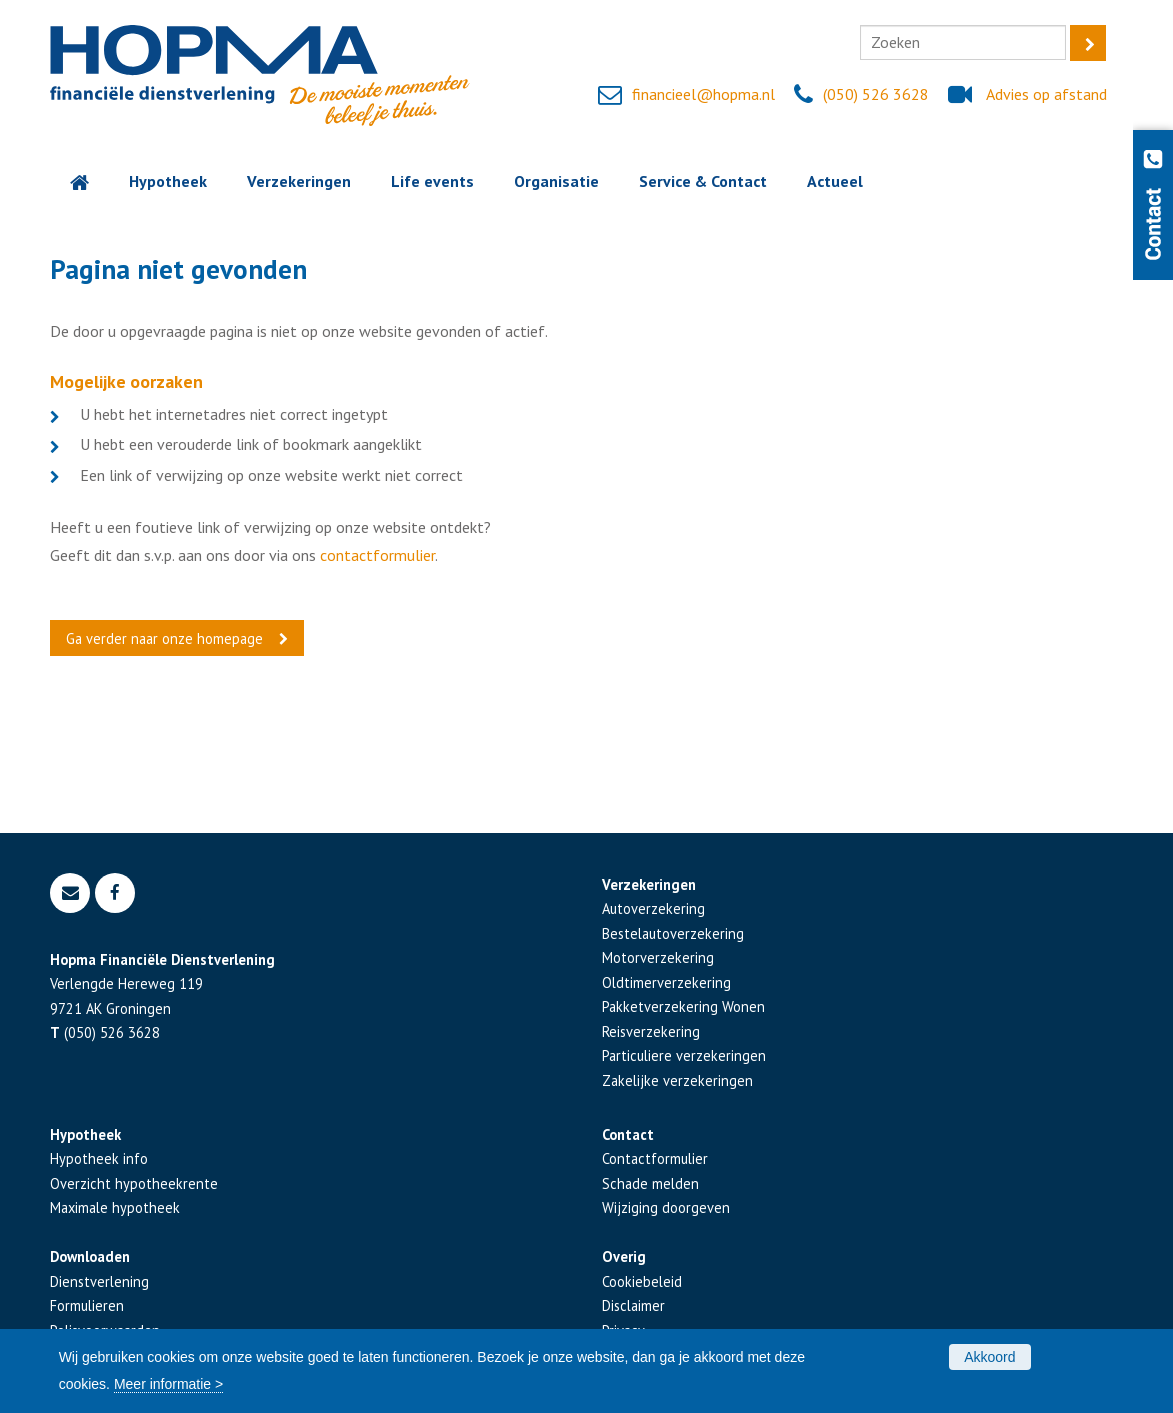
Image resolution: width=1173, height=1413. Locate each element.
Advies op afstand (1046, 94)
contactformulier (377, 555)
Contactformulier (655, 1158)
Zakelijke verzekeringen (677, 1080)
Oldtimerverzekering (666, 982)
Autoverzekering (653, 908)
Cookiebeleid (642, 1281)
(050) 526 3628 (876, 94)
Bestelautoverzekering (673, 933)
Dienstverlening (99, 1281)
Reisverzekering (651, 1031)
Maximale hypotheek (115, 1207)
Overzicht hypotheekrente (134, 1183)
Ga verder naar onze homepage (164, 638)
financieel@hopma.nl (703, 94)
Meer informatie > (168, 1384)
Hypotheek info (99, 1158)
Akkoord (989, 1357)
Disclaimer (633, 1305)
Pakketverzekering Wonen (683, 1006)
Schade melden (650, 1183)
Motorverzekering (658, 957)
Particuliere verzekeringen (684, 1055)
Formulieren (87, 1305)
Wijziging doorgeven (666, 1207)
